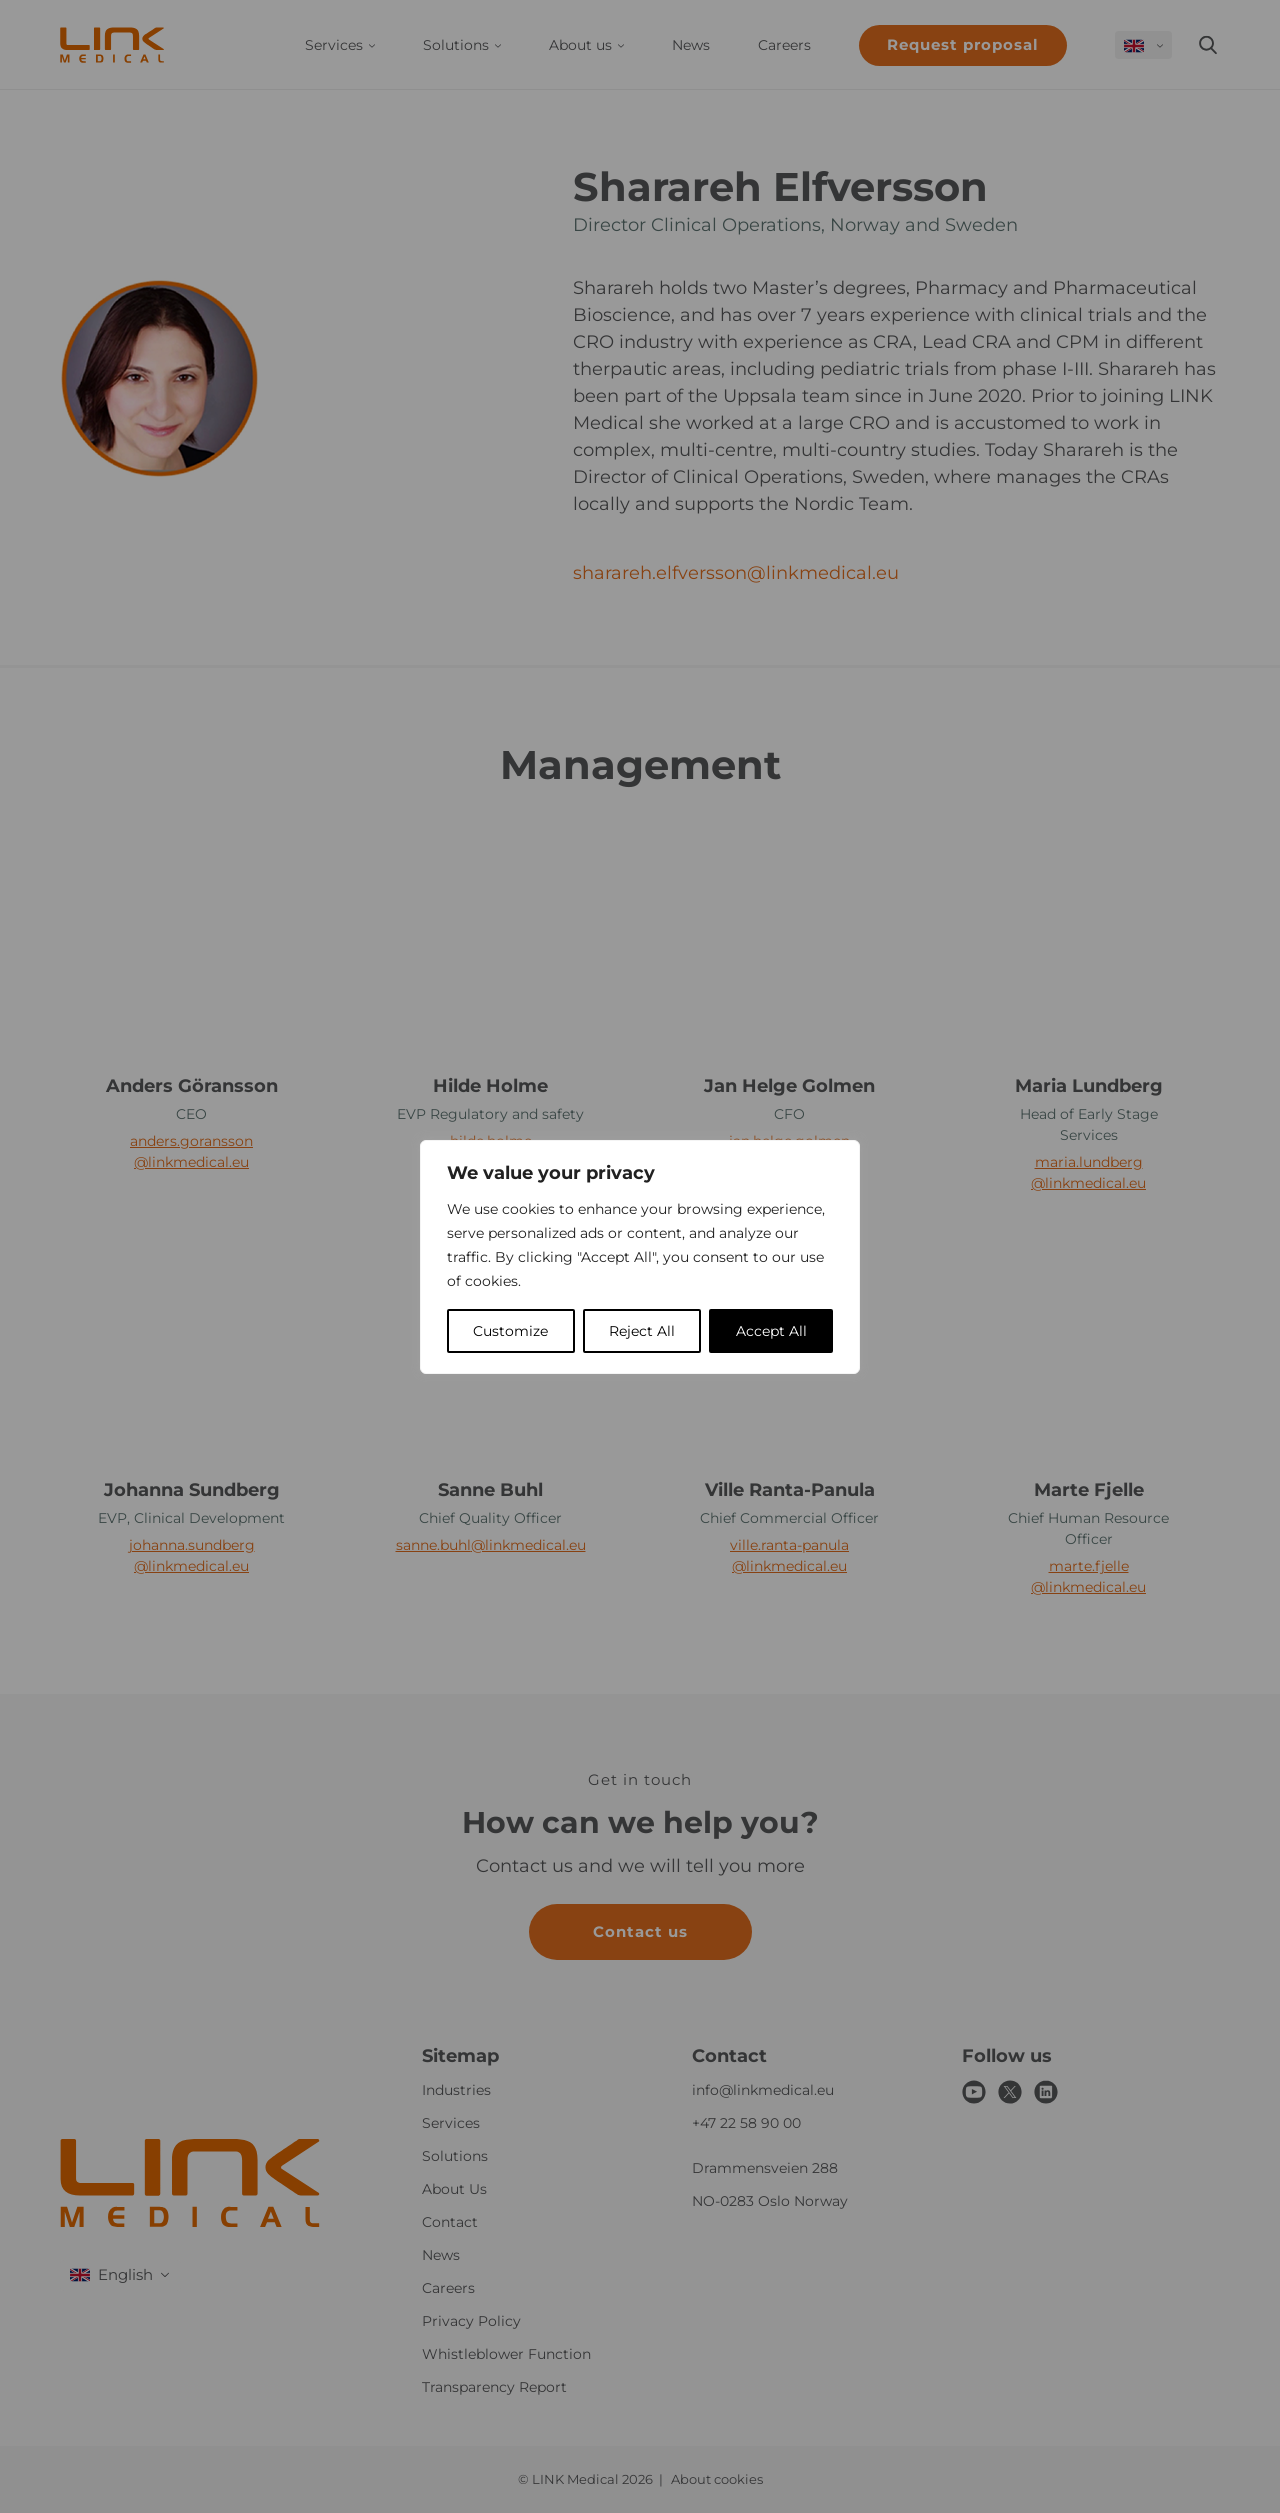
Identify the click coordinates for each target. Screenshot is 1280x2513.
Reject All (642, 1331)
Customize (510, 1331)
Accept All (771, 1331)
